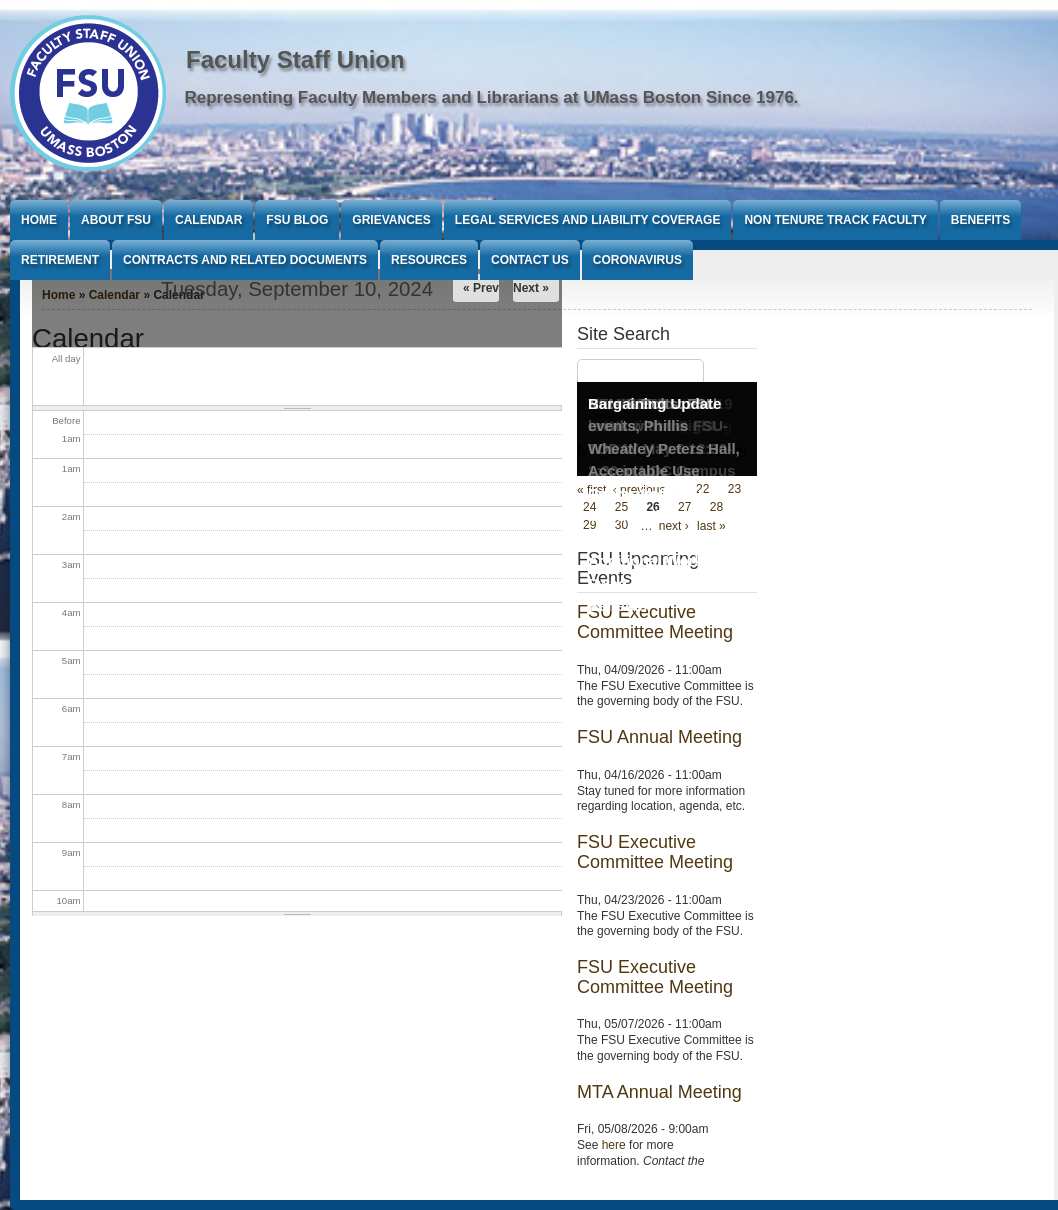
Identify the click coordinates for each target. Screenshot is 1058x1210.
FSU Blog (297, 220)
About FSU (116, 220)
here (614, 1145)
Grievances (391, 220)
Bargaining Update (654, 403)
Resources (429, 260)
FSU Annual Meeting (659, 737)
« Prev (481, 288)
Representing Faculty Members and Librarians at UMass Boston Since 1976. (492, 97)
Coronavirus (637, 260)
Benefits (980, 220)
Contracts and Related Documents (245, 260)
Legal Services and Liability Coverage (588, 220)
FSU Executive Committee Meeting (655, 852)
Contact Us (530, 260)
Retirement (60, 260)
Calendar (208, 220)
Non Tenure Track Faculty (835, 220)
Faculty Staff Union (295, 59)
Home (39, 220)
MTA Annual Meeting (659, 1092)
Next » (531, 288)
